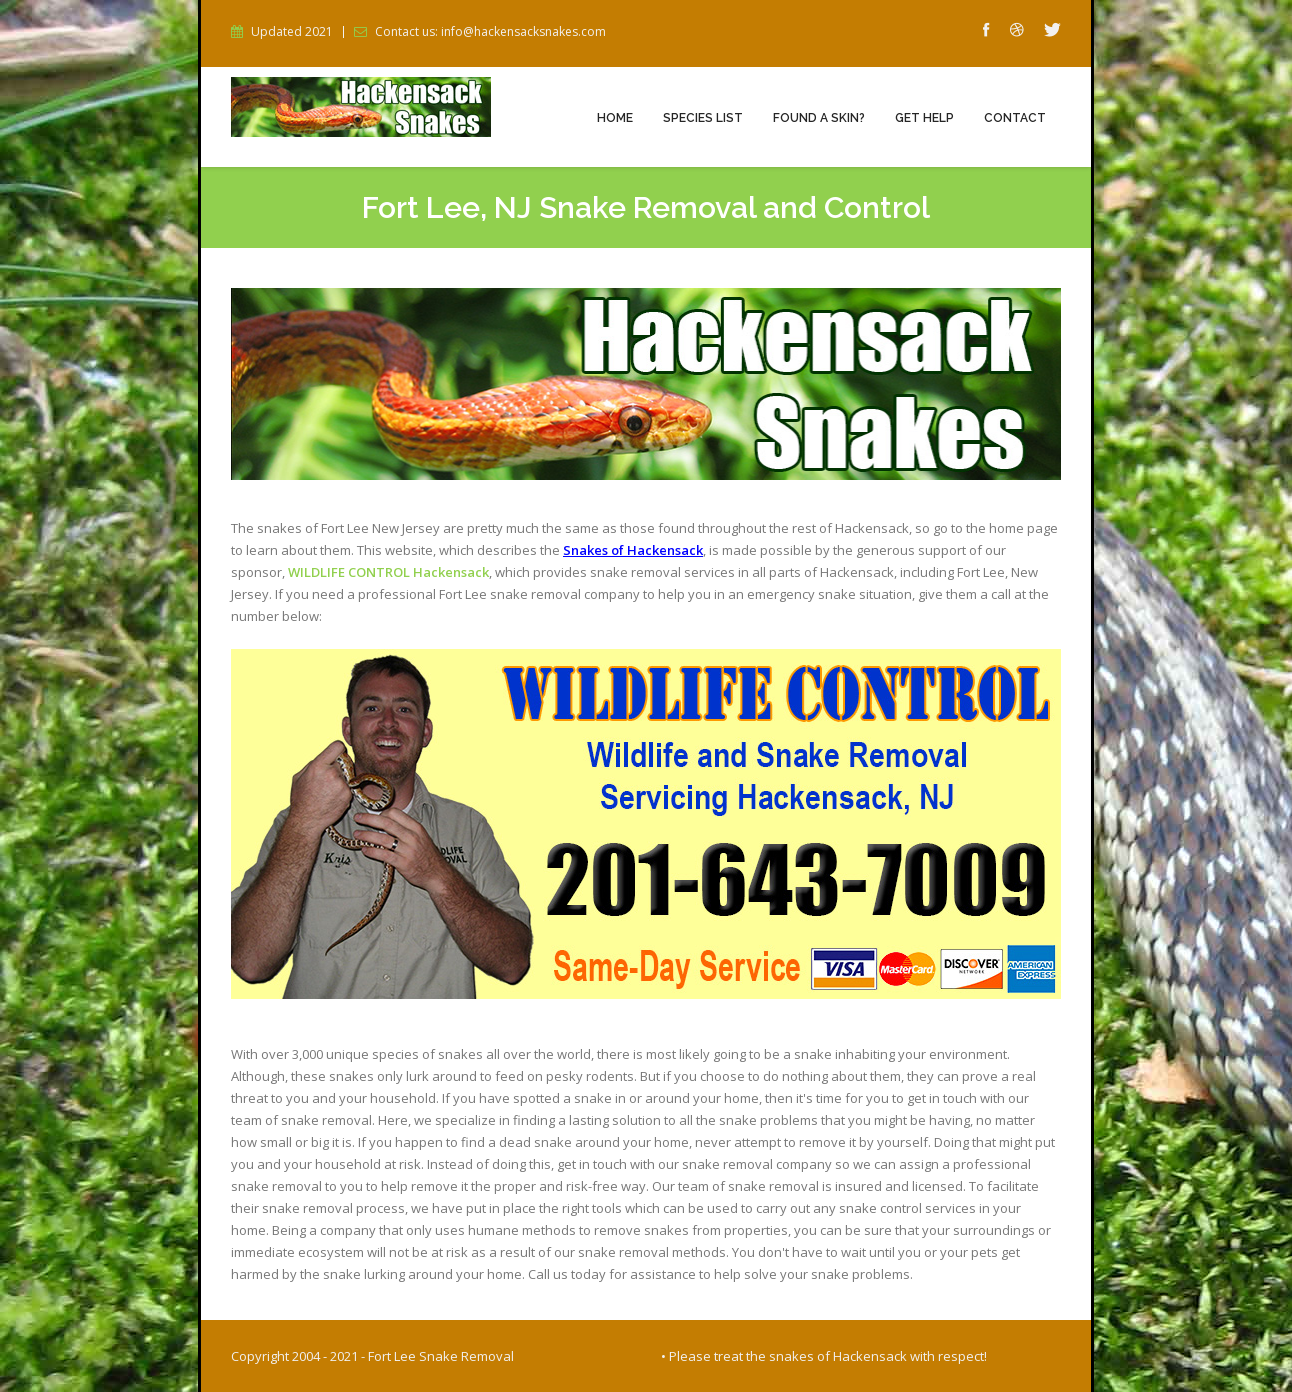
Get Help (924, 118)
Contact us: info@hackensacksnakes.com (490, 32)
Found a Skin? (819, 118)
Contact (1015, 118)
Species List (703, 118)
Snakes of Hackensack (633, 550)
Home (615, 118)
